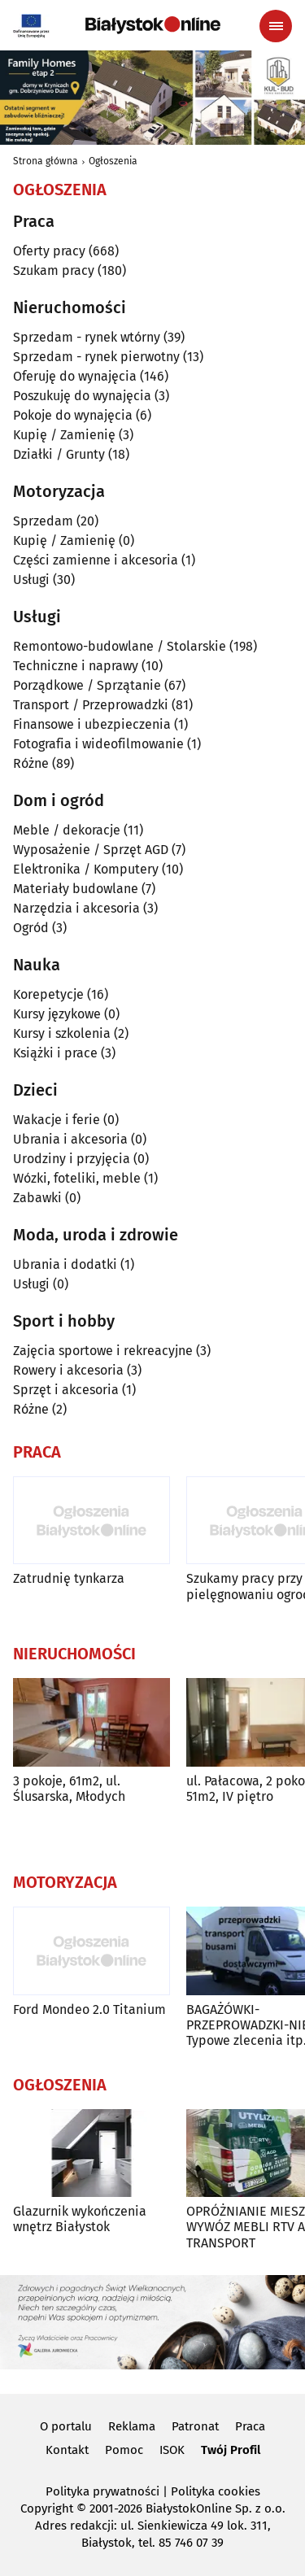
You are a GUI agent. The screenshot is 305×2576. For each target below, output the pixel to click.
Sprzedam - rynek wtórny (86, 337)
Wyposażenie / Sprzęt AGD (90, 849)
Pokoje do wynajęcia (73, 415)
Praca (250, 2426)
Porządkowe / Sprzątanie (87, 685)
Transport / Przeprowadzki (90, 705)
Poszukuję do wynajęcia (82, 395)
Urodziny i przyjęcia (71, 1158)
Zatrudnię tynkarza (68, 1578)
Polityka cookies (215, 2491)
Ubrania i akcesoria (70, 1139)
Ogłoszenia (113, 161)
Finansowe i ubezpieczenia (92, 724)
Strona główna (45, 161)
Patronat (195, 2426)
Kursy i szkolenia (62, 1033)
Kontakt (67, 2450)
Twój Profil (230, 2450)
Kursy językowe (57, 1014)
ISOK (172, 2450)
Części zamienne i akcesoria (95, 560)
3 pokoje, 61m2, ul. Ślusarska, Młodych (69, 1788)
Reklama (131, 2426)
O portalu (66, 2426)
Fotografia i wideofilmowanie (98, 744)
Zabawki (37, 1197)
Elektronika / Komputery (86, 869)
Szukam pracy (53, 270)
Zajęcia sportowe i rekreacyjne (103, 1350)
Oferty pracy (49, 251)
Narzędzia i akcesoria (76, 908)
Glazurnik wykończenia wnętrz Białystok (79, 2218)
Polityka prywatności (102, 2491)
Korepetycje (48, 994)
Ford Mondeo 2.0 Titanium (89, 2009)
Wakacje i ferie (56, 1119)
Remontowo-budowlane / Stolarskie (119, 646)
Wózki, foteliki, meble (77, 1178)
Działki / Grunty (59, 454)
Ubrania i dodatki (65, 1264)
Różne (31, 763)
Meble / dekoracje (66, 830)
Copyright (46, 2508)
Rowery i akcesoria (68, 1370)
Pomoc (124, 2450)
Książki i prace (55, 1053)
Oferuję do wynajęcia (75, 376)
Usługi (31, 579)
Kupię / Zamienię (64, 434)
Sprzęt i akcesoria (66, 1389)
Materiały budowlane (75, 888)
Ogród (31, 927)
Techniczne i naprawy (75, 665)
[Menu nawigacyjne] (275, 26)
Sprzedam (43, 521)
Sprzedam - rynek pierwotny (96, 356)
